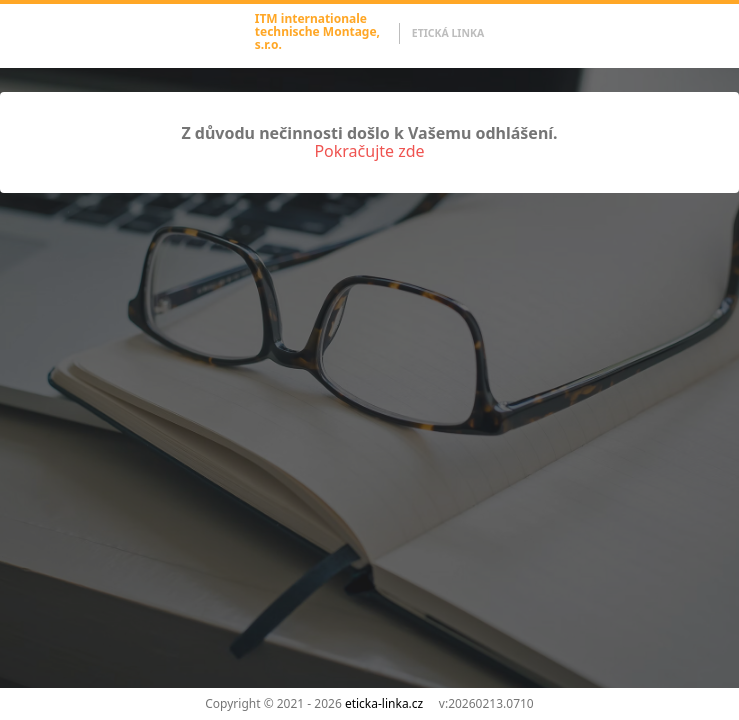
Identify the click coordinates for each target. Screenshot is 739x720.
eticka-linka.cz (384, 703)
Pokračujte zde (369, 151)
